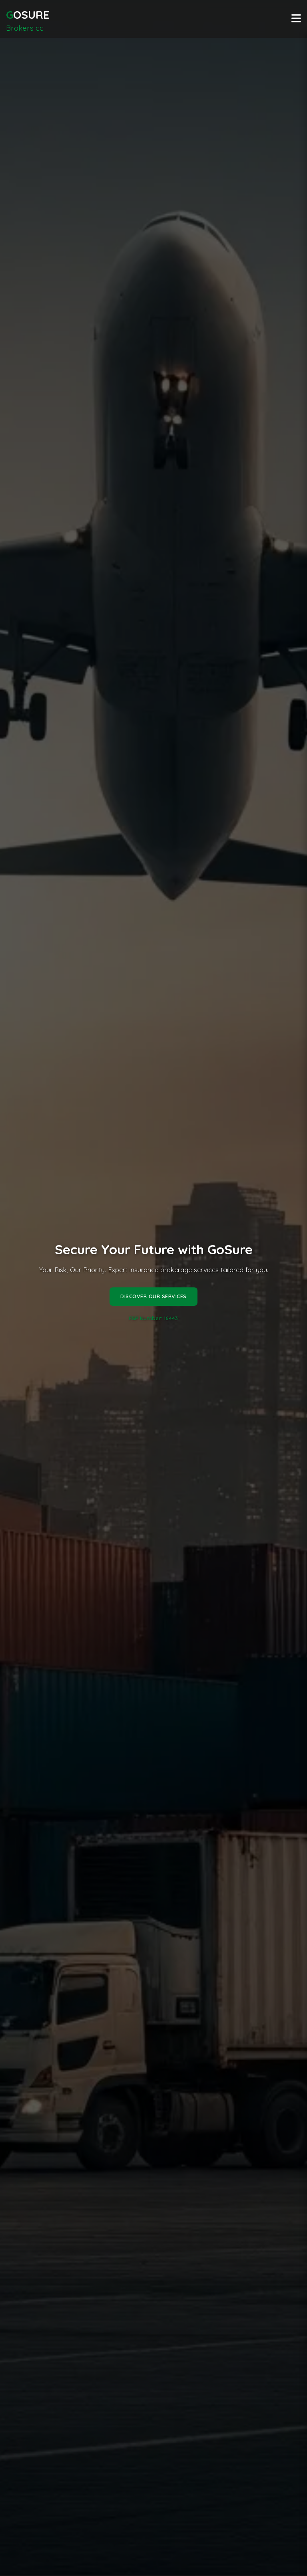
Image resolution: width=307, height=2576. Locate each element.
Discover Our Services (153, 1302)
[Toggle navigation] (296, 19)
